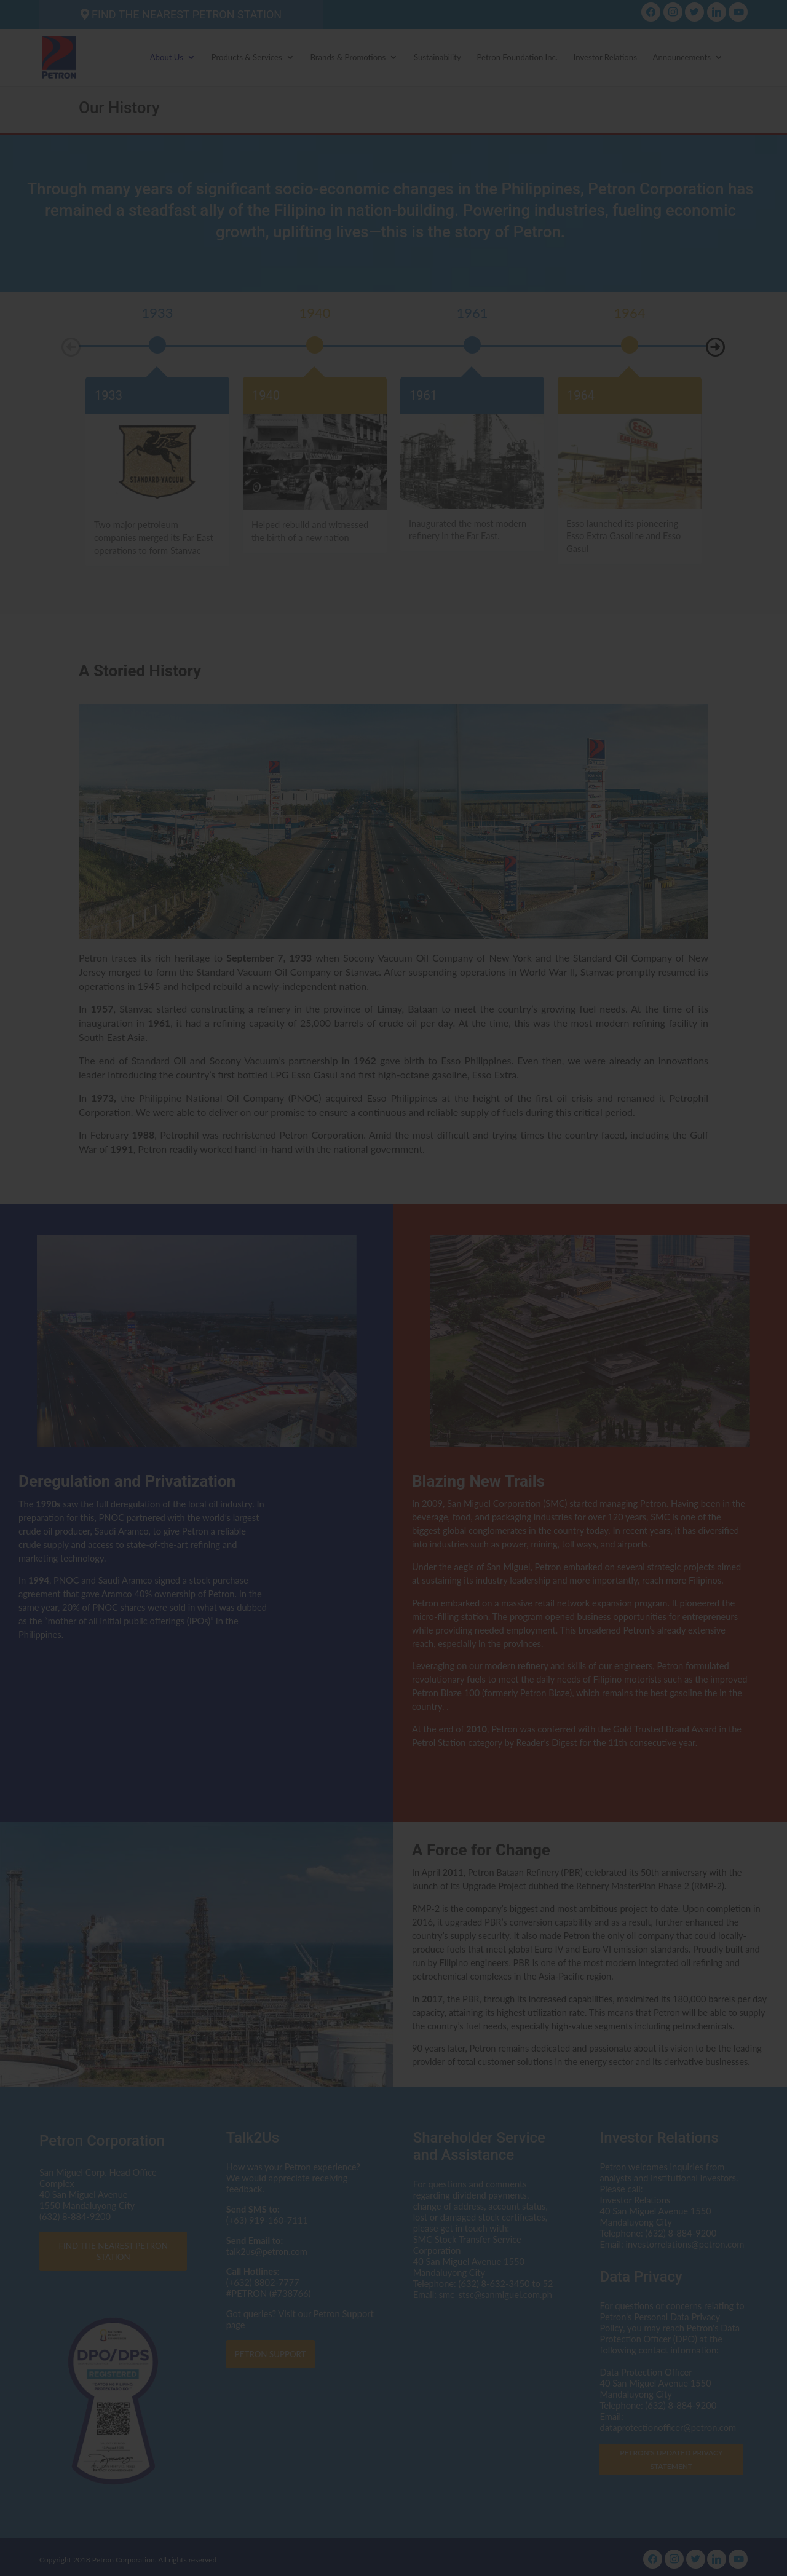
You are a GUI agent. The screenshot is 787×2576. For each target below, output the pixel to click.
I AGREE (394, 1374)
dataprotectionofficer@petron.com (345, 1297)
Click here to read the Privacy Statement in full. (393, 1320)
